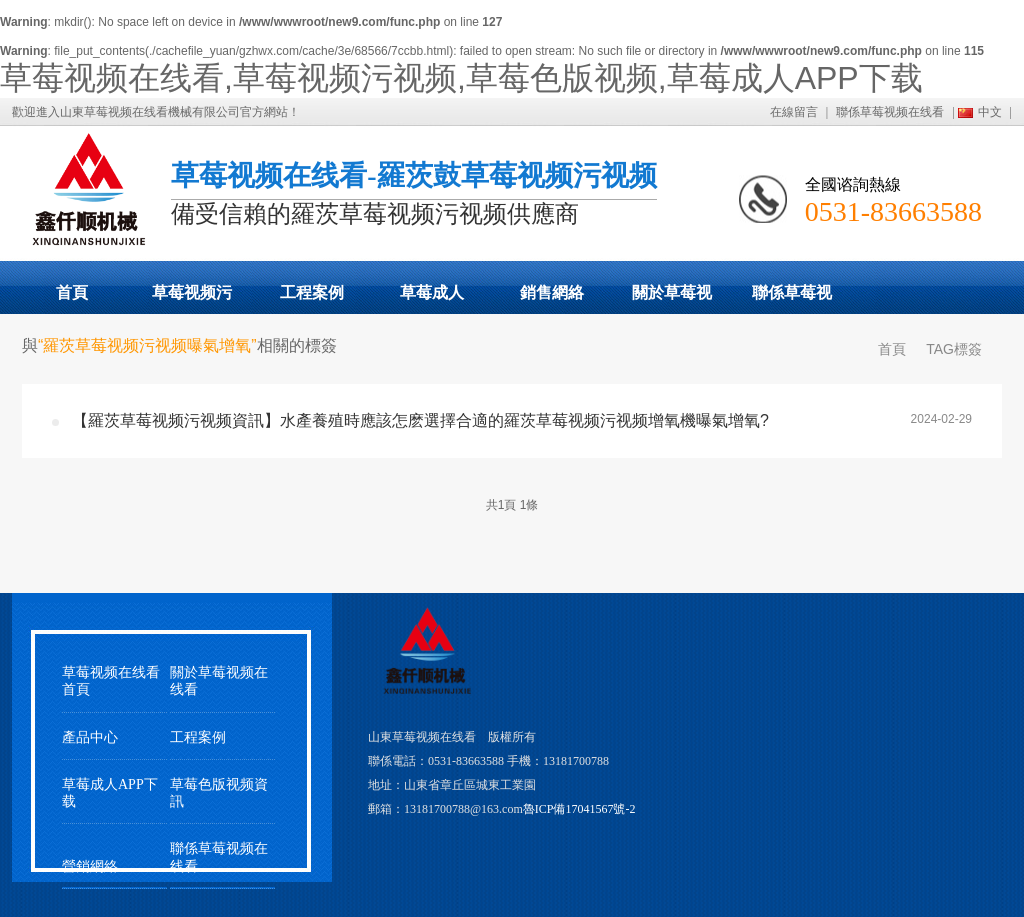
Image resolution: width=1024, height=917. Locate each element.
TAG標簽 (954, 349)
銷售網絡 (552, 292)
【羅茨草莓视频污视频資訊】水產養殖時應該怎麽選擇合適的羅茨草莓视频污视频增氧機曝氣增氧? (420, 420)
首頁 (72, 292)
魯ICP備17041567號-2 (579, 809)
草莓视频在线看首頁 (111, 681)
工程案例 (312, 292)
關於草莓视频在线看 (672, 299)
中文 (990, 112)
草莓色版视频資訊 (219, 793)
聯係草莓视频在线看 (890, 112)
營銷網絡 (90, 866)
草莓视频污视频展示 (192, 299)
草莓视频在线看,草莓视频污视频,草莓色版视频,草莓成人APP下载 (461, 78)
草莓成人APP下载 (432, 299)
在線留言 (794, 112)
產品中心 (90, 737)
